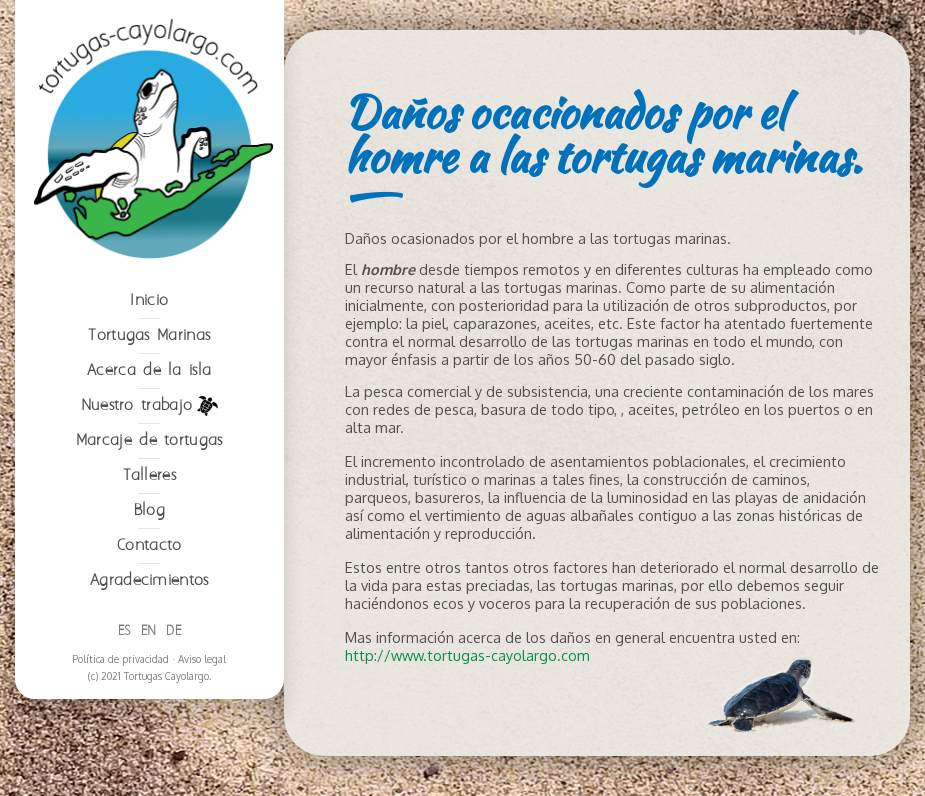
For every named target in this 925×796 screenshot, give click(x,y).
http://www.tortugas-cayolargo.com (467, 655)
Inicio (149, 300)
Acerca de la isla (149, 370)
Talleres (149, 475)
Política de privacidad (120, 659)
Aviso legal (202, 659)
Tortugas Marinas (149, 335)
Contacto (149, 545)
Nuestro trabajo (149, 406)
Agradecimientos (149, 580)
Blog (149, 510)
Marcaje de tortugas (149, 440)
